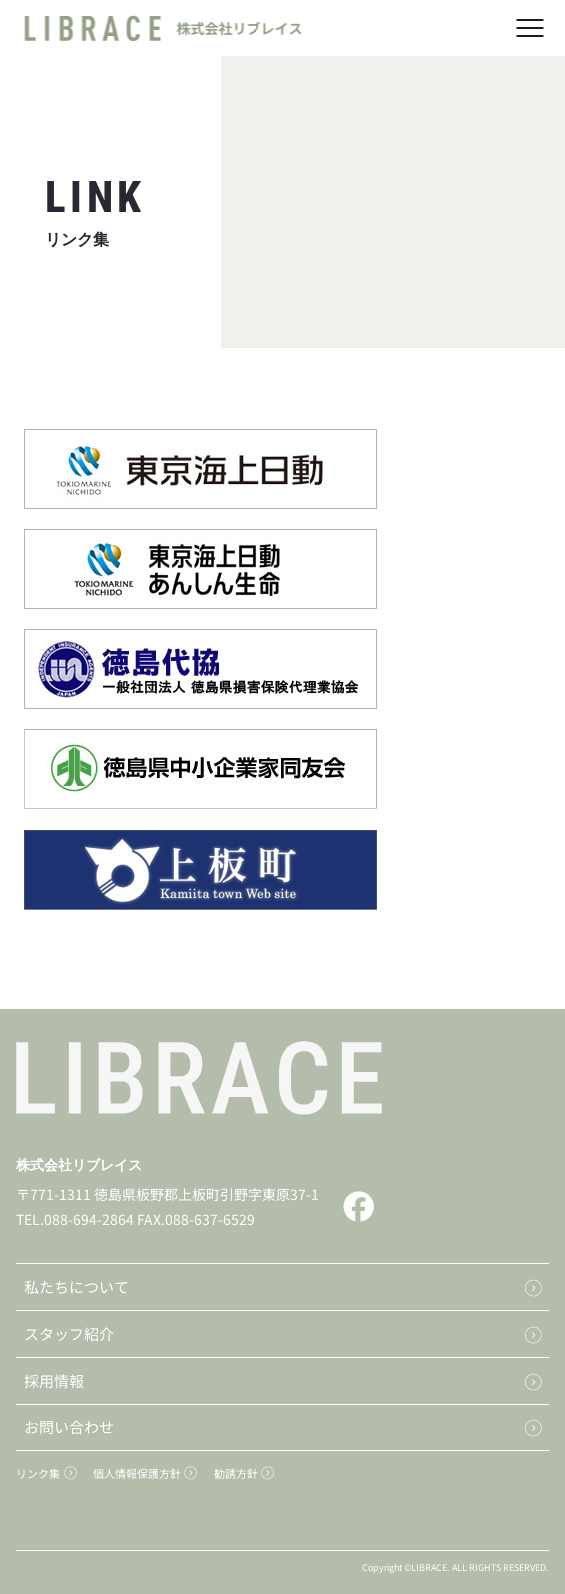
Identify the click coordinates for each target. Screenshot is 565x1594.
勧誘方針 (236, 1473)
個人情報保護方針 (137, 1473)
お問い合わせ (69, 1426)
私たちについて (76, 1286)
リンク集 (38, 1473)
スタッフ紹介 (69, 1333)
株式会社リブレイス (79, 1165)
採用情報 (54, 1380)
